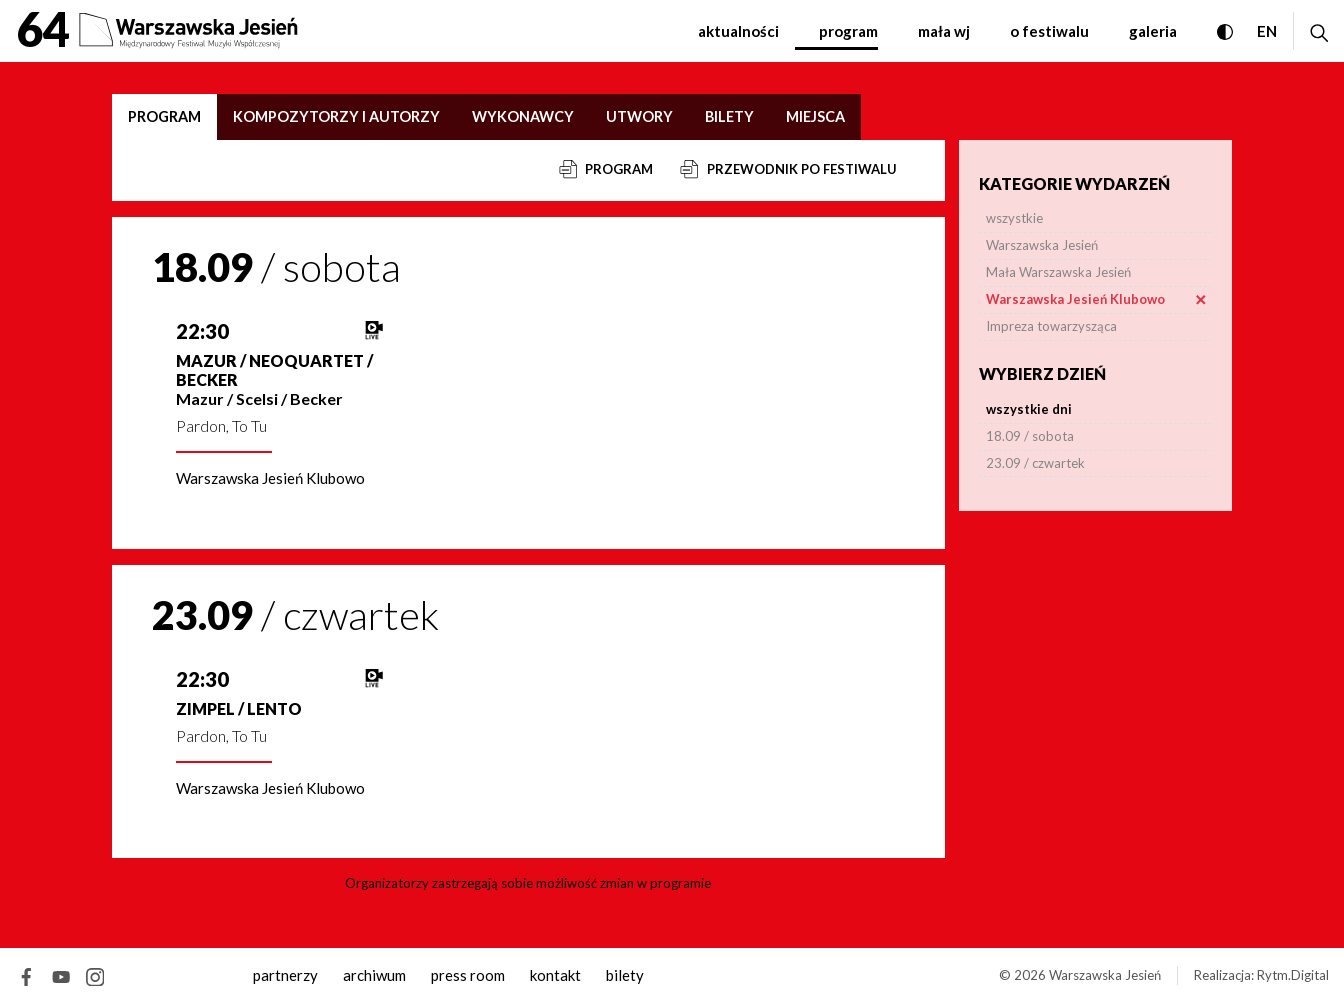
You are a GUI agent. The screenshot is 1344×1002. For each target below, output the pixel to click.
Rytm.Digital (1293, 975)
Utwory (639, 116)
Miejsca (815, 116)
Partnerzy (285, 975)
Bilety (729, 116)
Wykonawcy (523, 116)
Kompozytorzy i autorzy (336, 116)
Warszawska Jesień (1105, 975)
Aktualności (738, 31)
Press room (468, 975)
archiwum (374, 975)
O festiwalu (1049, 31)
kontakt (555, 975)
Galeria (1153, 31)
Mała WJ (944, 31)
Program (848, 31)
